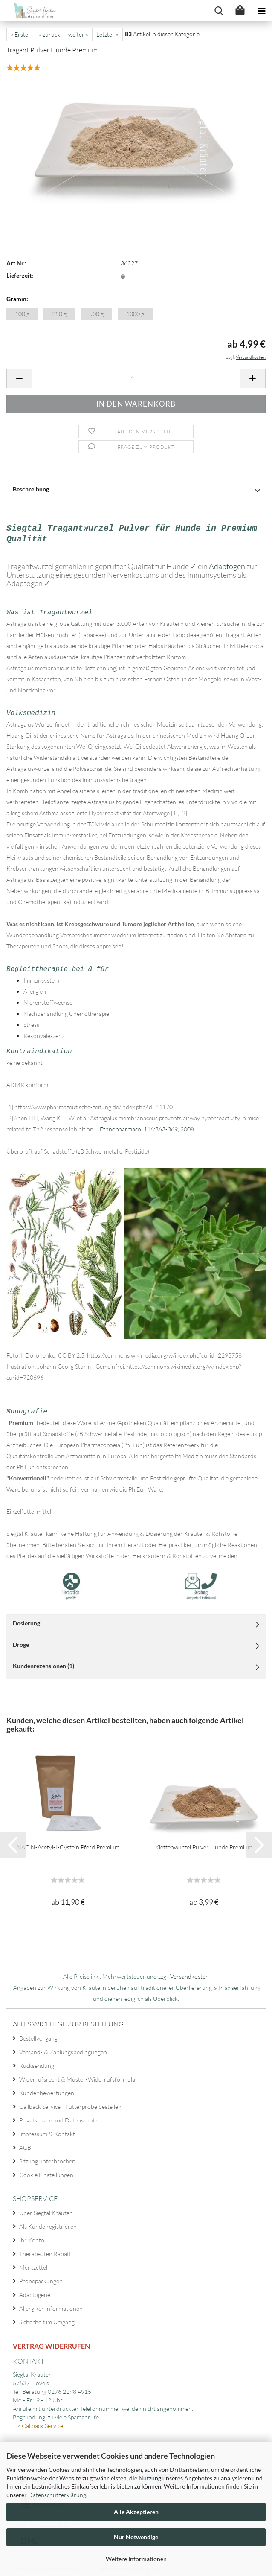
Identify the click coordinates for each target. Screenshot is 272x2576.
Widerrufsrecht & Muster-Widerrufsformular (78, 2075)
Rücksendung (36, 2061)
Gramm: (17, 298)
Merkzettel (33, 2263)
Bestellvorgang (38, 2034)
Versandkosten (189, 1972)
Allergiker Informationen (51, 2304)
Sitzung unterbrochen (47, 2157)
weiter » (78, 34)
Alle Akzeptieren (136, 2511)
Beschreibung (31, 489)
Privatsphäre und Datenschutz (58, 2116)
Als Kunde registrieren (48, 2222)
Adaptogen (227, 564)
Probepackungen (41, 2277)
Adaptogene (34, 2290)
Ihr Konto (31, 2236)
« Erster (21, 34)
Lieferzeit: (19, 275)
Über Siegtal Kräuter (45, 2209)
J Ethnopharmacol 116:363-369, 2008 (144, 1125)
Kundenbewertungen (46, 2089)
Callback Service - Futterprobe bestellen (70, 2102)
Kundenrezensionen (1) (43, 1662)
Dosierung (26, 1619)
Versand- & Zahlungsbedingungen (63, 2048)
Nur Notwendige (136, 2537)
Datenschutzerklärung (57, 2494)
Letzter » (107, 34)
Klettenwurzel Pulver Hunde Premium (203, 1843)
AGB (25, 2143)
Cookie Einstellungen (46, 2171)
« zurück (49, 34)
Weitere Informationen (136, 2558)
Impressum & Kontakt (47, 2130)
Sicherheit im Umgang (47, 2318)
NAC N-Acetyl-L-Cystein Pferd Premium (68, 1843)
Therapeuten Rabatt (45, 2249)
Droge (21, 1640)
